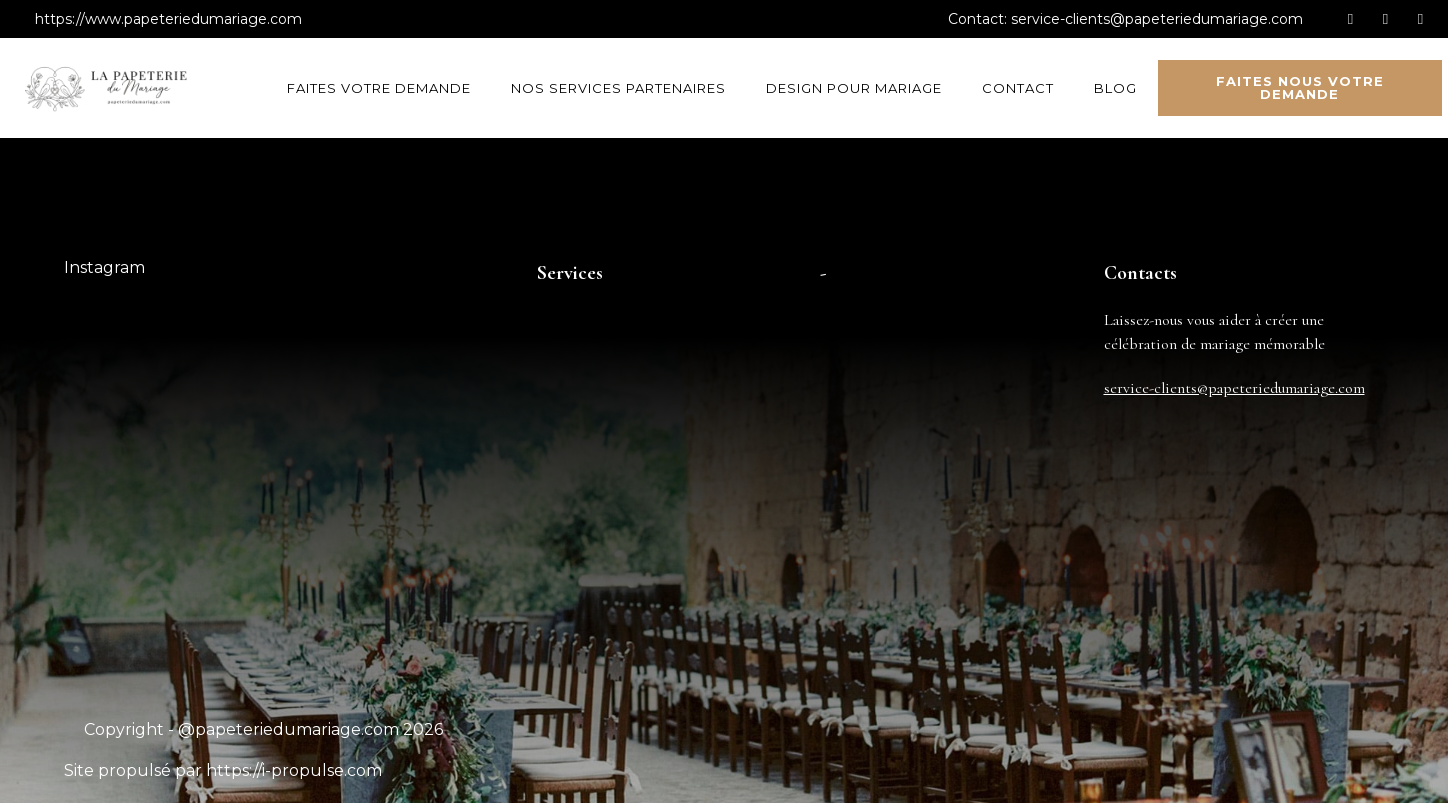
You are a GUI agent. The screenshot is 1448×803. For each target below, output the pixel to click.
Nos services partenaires (618, 88)
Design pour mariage (854, 88)
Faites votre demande (379, 88)
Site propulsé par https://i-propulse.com (223, 770)
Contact (1018, 88)
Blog (1115, 88)
